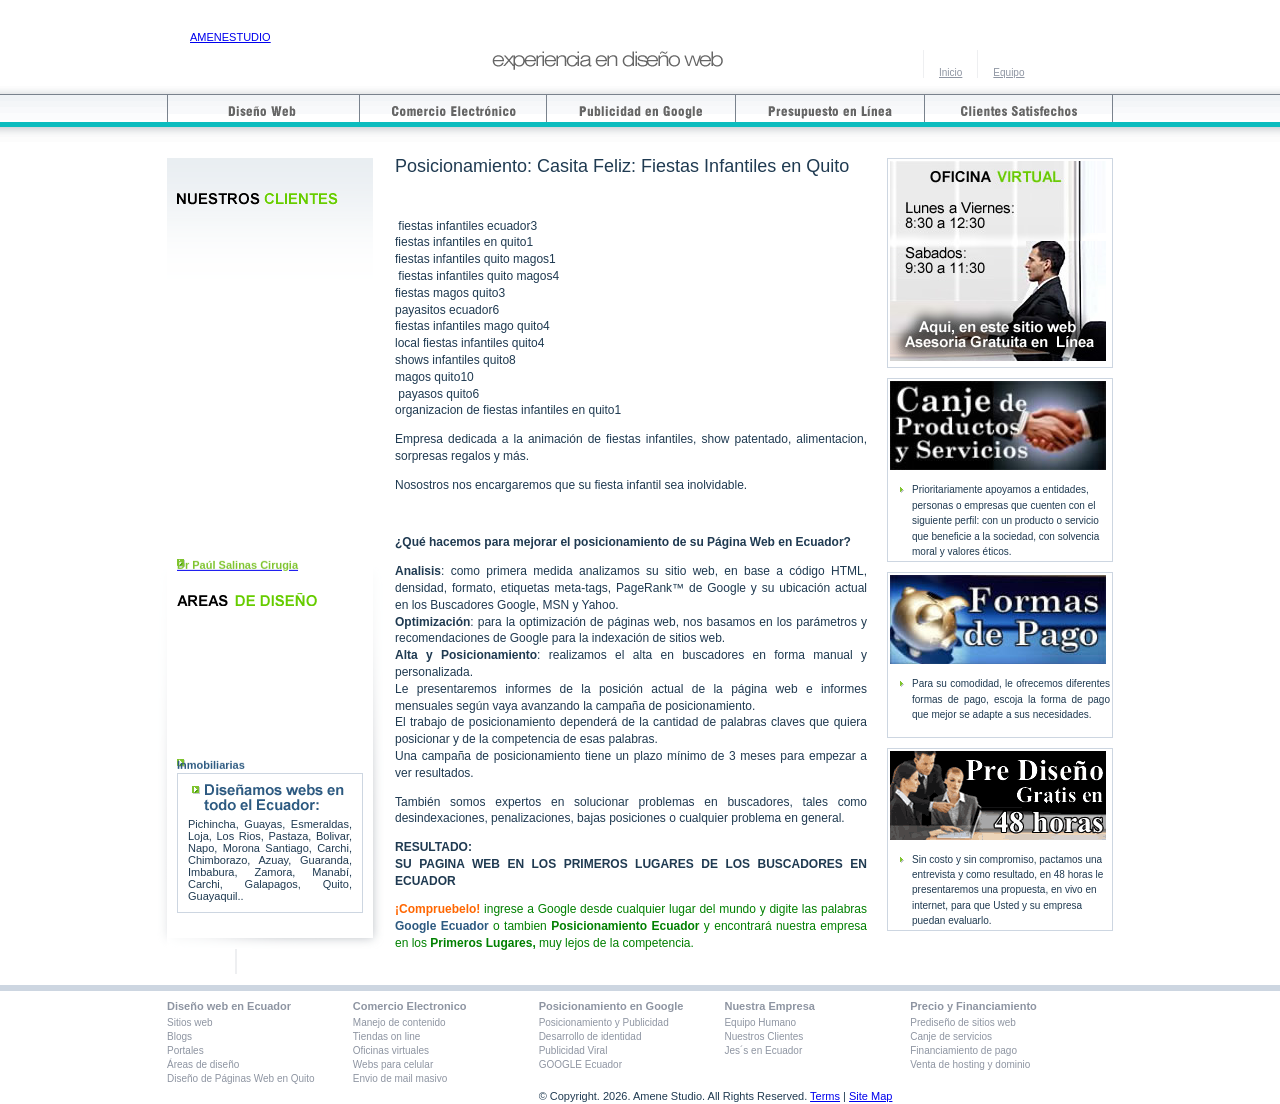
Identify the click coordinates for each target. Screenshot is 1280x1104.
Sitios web (190, 1022)
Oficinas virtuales (391, 1050)
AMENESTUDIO (230, 37)
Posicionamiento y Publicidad (604, 1022)
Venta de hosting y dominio (970, 1064)
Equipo (1008, 72)
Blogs (179, 1036)
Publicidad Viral (573, 1050)
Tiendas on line (386, 1036)
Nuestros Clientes (763, 1036)
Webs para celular (393, 1064)
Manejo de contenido (399, 1022)
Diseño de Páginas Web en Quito (241, 1078)
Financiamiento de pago (963, 1050)
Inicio (950, 72)
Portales (185, 1050)
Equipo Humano (760, 1022)
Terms (825, 1096)
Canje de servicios (951, 1036)
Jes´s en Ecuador (763, 1050)
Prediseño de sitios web (963, 1022)
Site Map (870, 1096)
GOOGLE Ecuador (580, 1064)
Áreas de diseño (203, 1064)
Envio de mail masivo (400, 1078)
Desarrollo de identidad (590, 1036)
